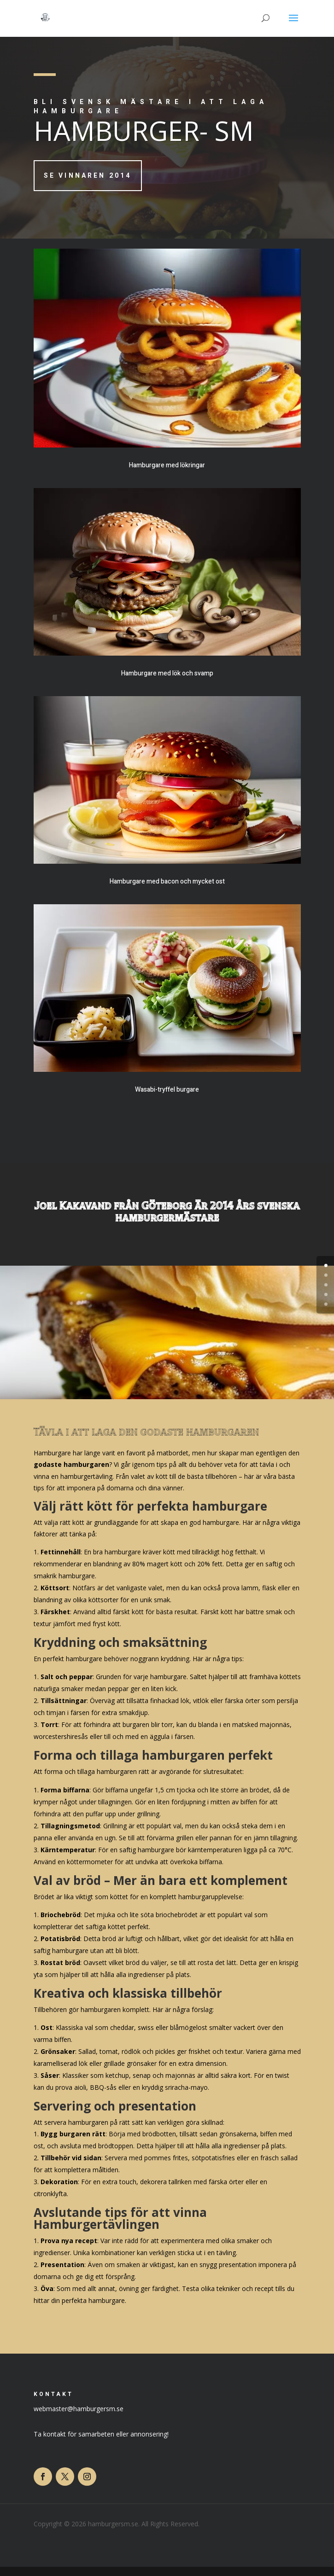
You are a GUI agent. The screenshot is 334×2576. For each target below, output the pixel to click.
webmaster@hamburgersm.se (78, 2408)
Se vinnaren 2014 (88, 175)
